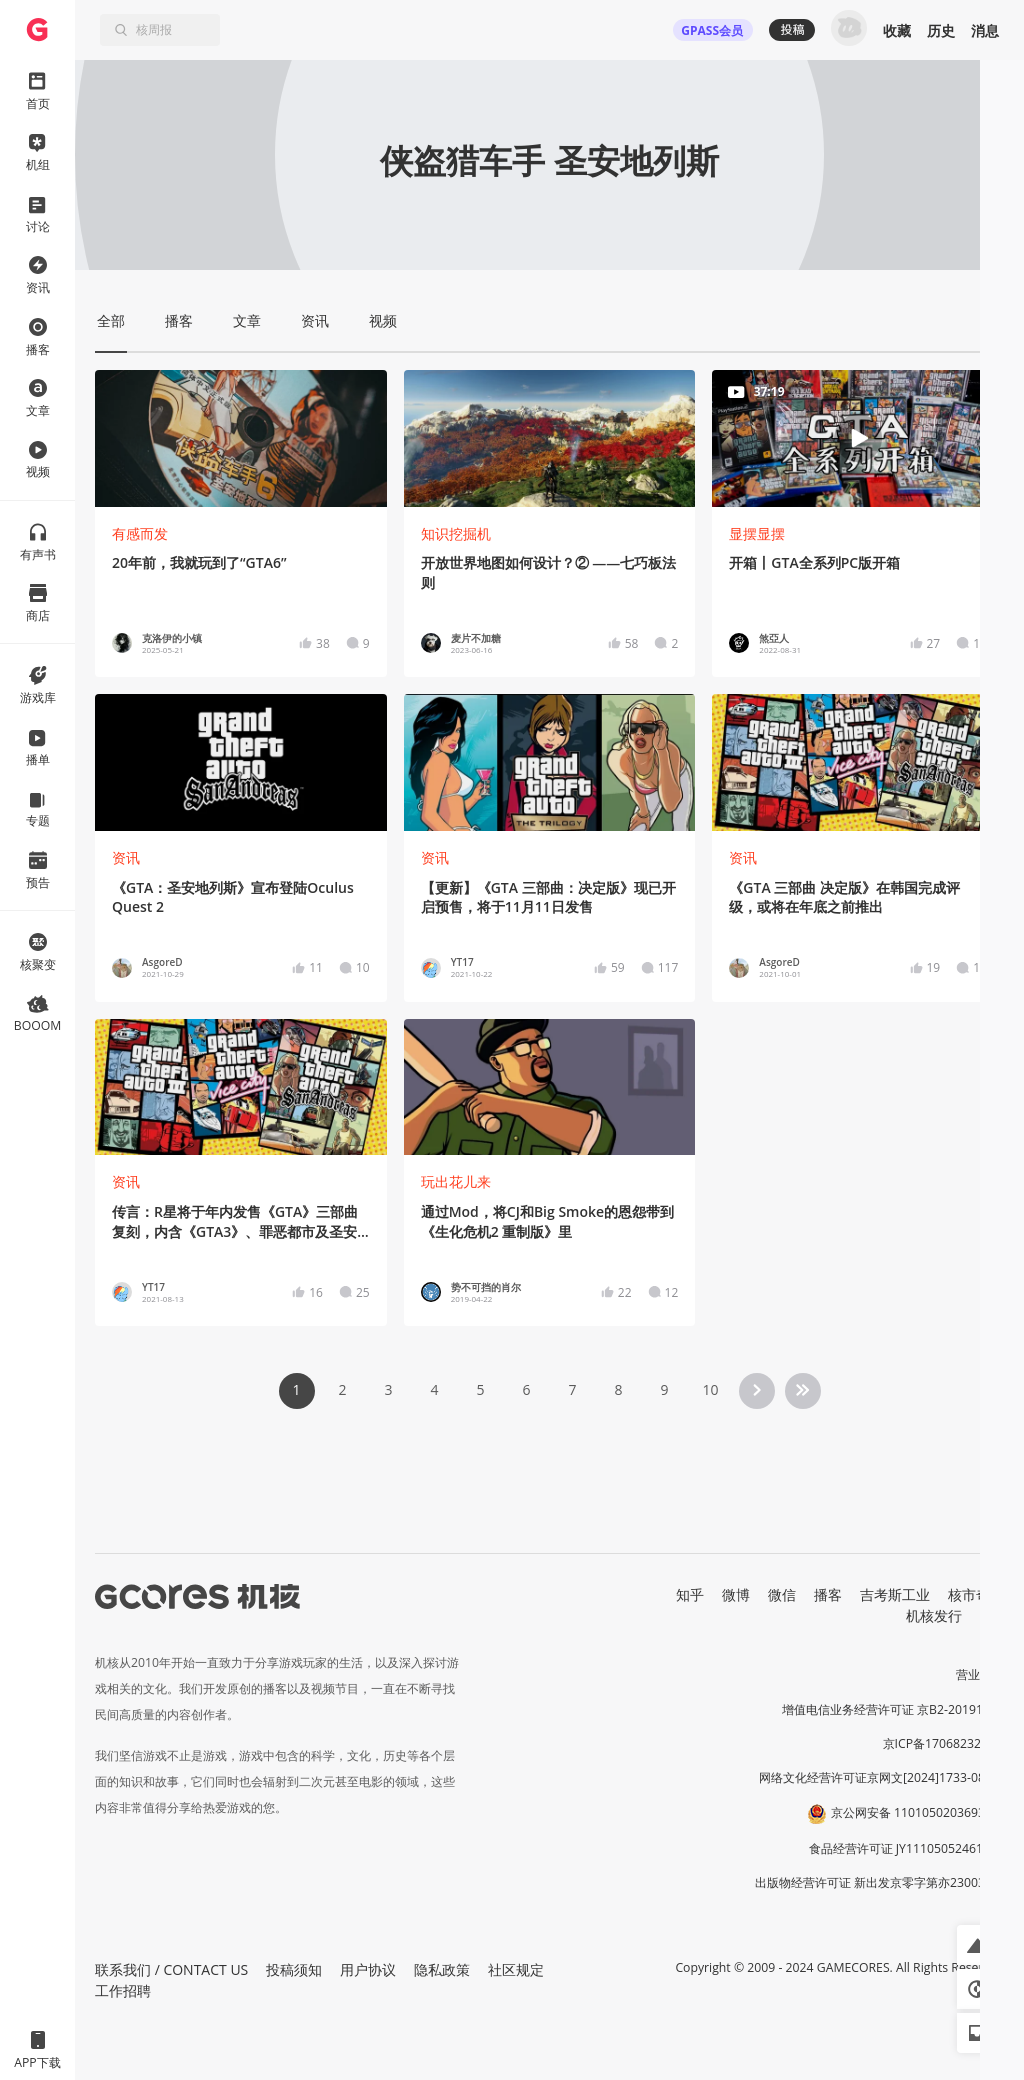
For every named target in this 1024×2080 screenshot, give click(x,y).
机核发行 (934, 1615)
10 (710, 1389)
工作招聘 (123, 1990)
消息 (985, 30)
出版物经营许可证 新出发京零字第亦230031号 (879, 1882)
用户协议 (368, 1969)
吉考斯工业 (895, 1594)
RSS (992, 1615)
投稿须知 (294, 1969)
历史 (941, 30)
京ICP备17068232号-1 (944, 1743)
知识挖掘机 (456, 533)
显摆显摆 (757, 533)
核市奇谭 (976, 1594)
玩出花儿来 (456, 1181)
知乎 (690, 1594)
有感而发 (140, 533)
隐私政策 (442, 1969)
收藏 (897, 30)
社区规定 (516, 1969)
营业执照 (980, 1674)
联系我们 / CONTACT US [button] (171, 1969)
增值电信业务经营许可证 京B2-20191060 (893, 1709)
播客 (828, 1594)
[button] (977, 1945)
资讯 (126, 857)
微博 (736, 1594)
